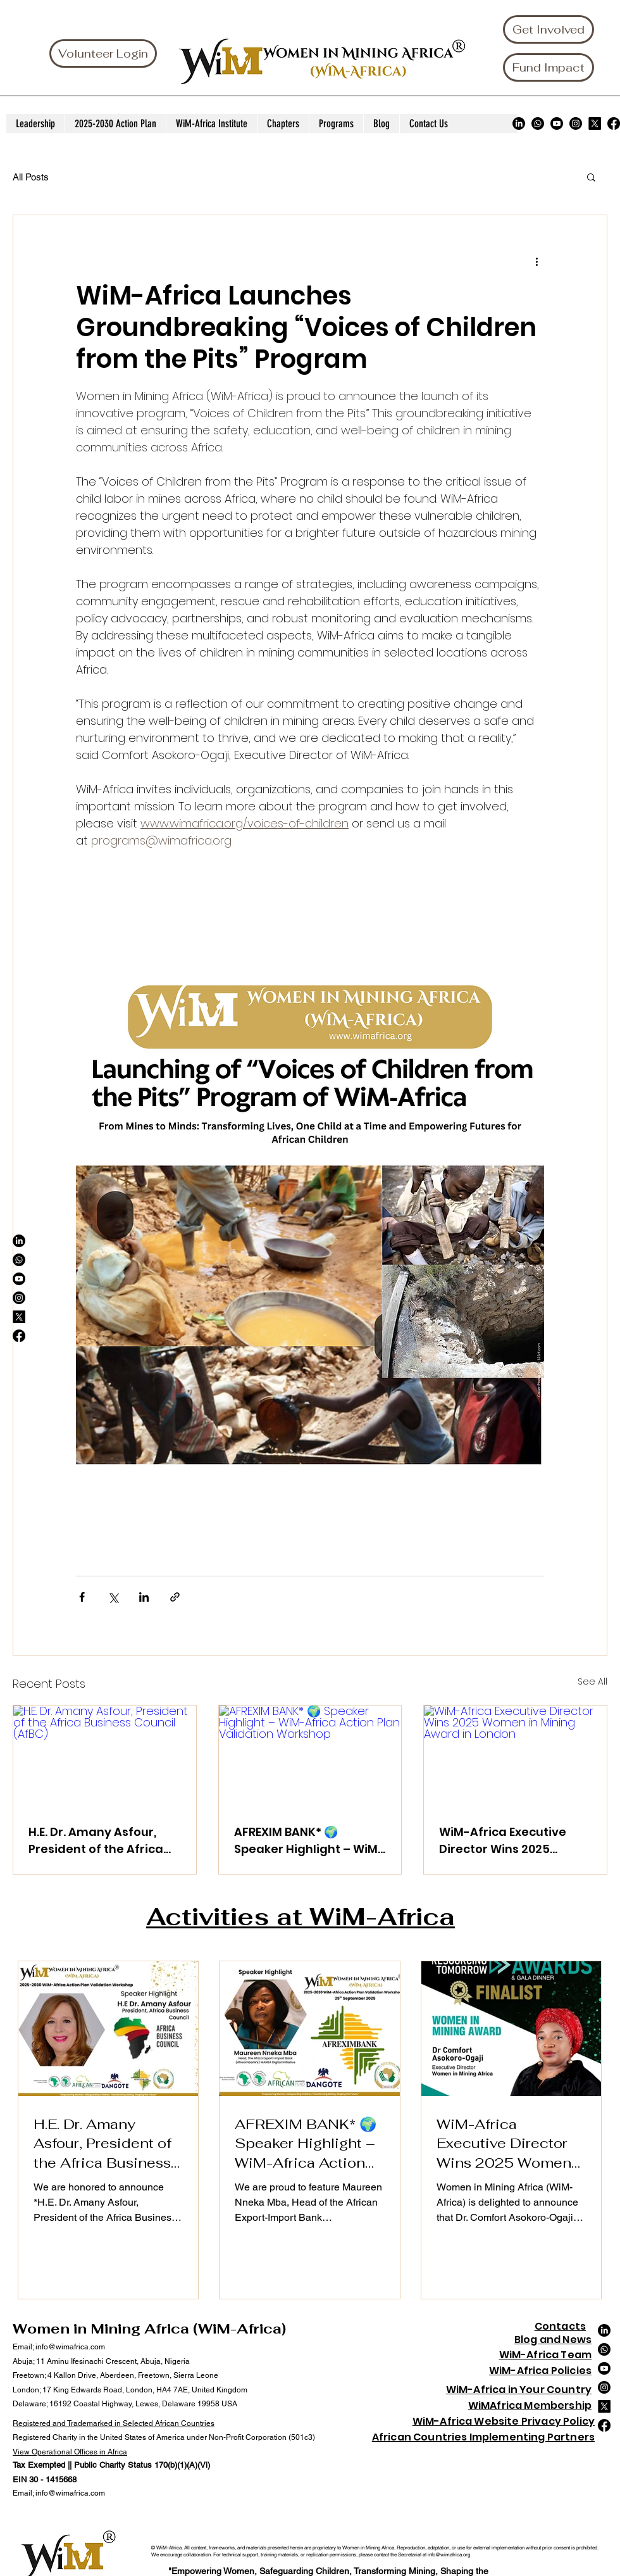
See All (592, 1681)
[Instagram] (575, 123)
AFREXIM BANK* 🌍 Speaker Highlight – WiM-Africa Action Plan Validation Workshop (309, 1840)
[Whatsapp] (537, 123)
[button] (591, 177)
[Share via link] (175, 1597)
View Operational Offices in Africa (70, 2451)
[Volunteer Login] (103, 53)
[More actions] (536, 260)
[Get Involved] (548, 29)
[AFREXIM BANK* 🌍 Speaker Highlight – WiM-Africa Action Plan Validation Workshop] (310, 1757)
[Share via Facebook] (82, 1597)
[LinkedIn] (518, 123)
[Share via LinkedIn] (144, 1597)
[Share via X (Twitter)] (113, 1597)
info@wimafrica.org (449, 2554)
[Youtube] (556, 123)
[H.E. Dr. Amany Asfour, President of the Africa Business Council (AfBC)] (104, 1757)
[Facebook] (613, 123)
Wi (495, 2370)
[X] (594, 123)
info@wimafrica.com (70, 2346)
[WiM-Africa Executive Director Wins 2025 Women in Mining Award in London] (515, 1757)
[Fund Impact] (548, 67)
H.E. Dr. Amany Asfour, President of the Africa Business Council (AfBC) (98, 1840)
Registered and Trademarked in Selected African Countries (113, 2423)
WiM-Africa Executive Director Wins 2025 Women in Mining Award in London (511, 1840)
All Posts (31, 177)
